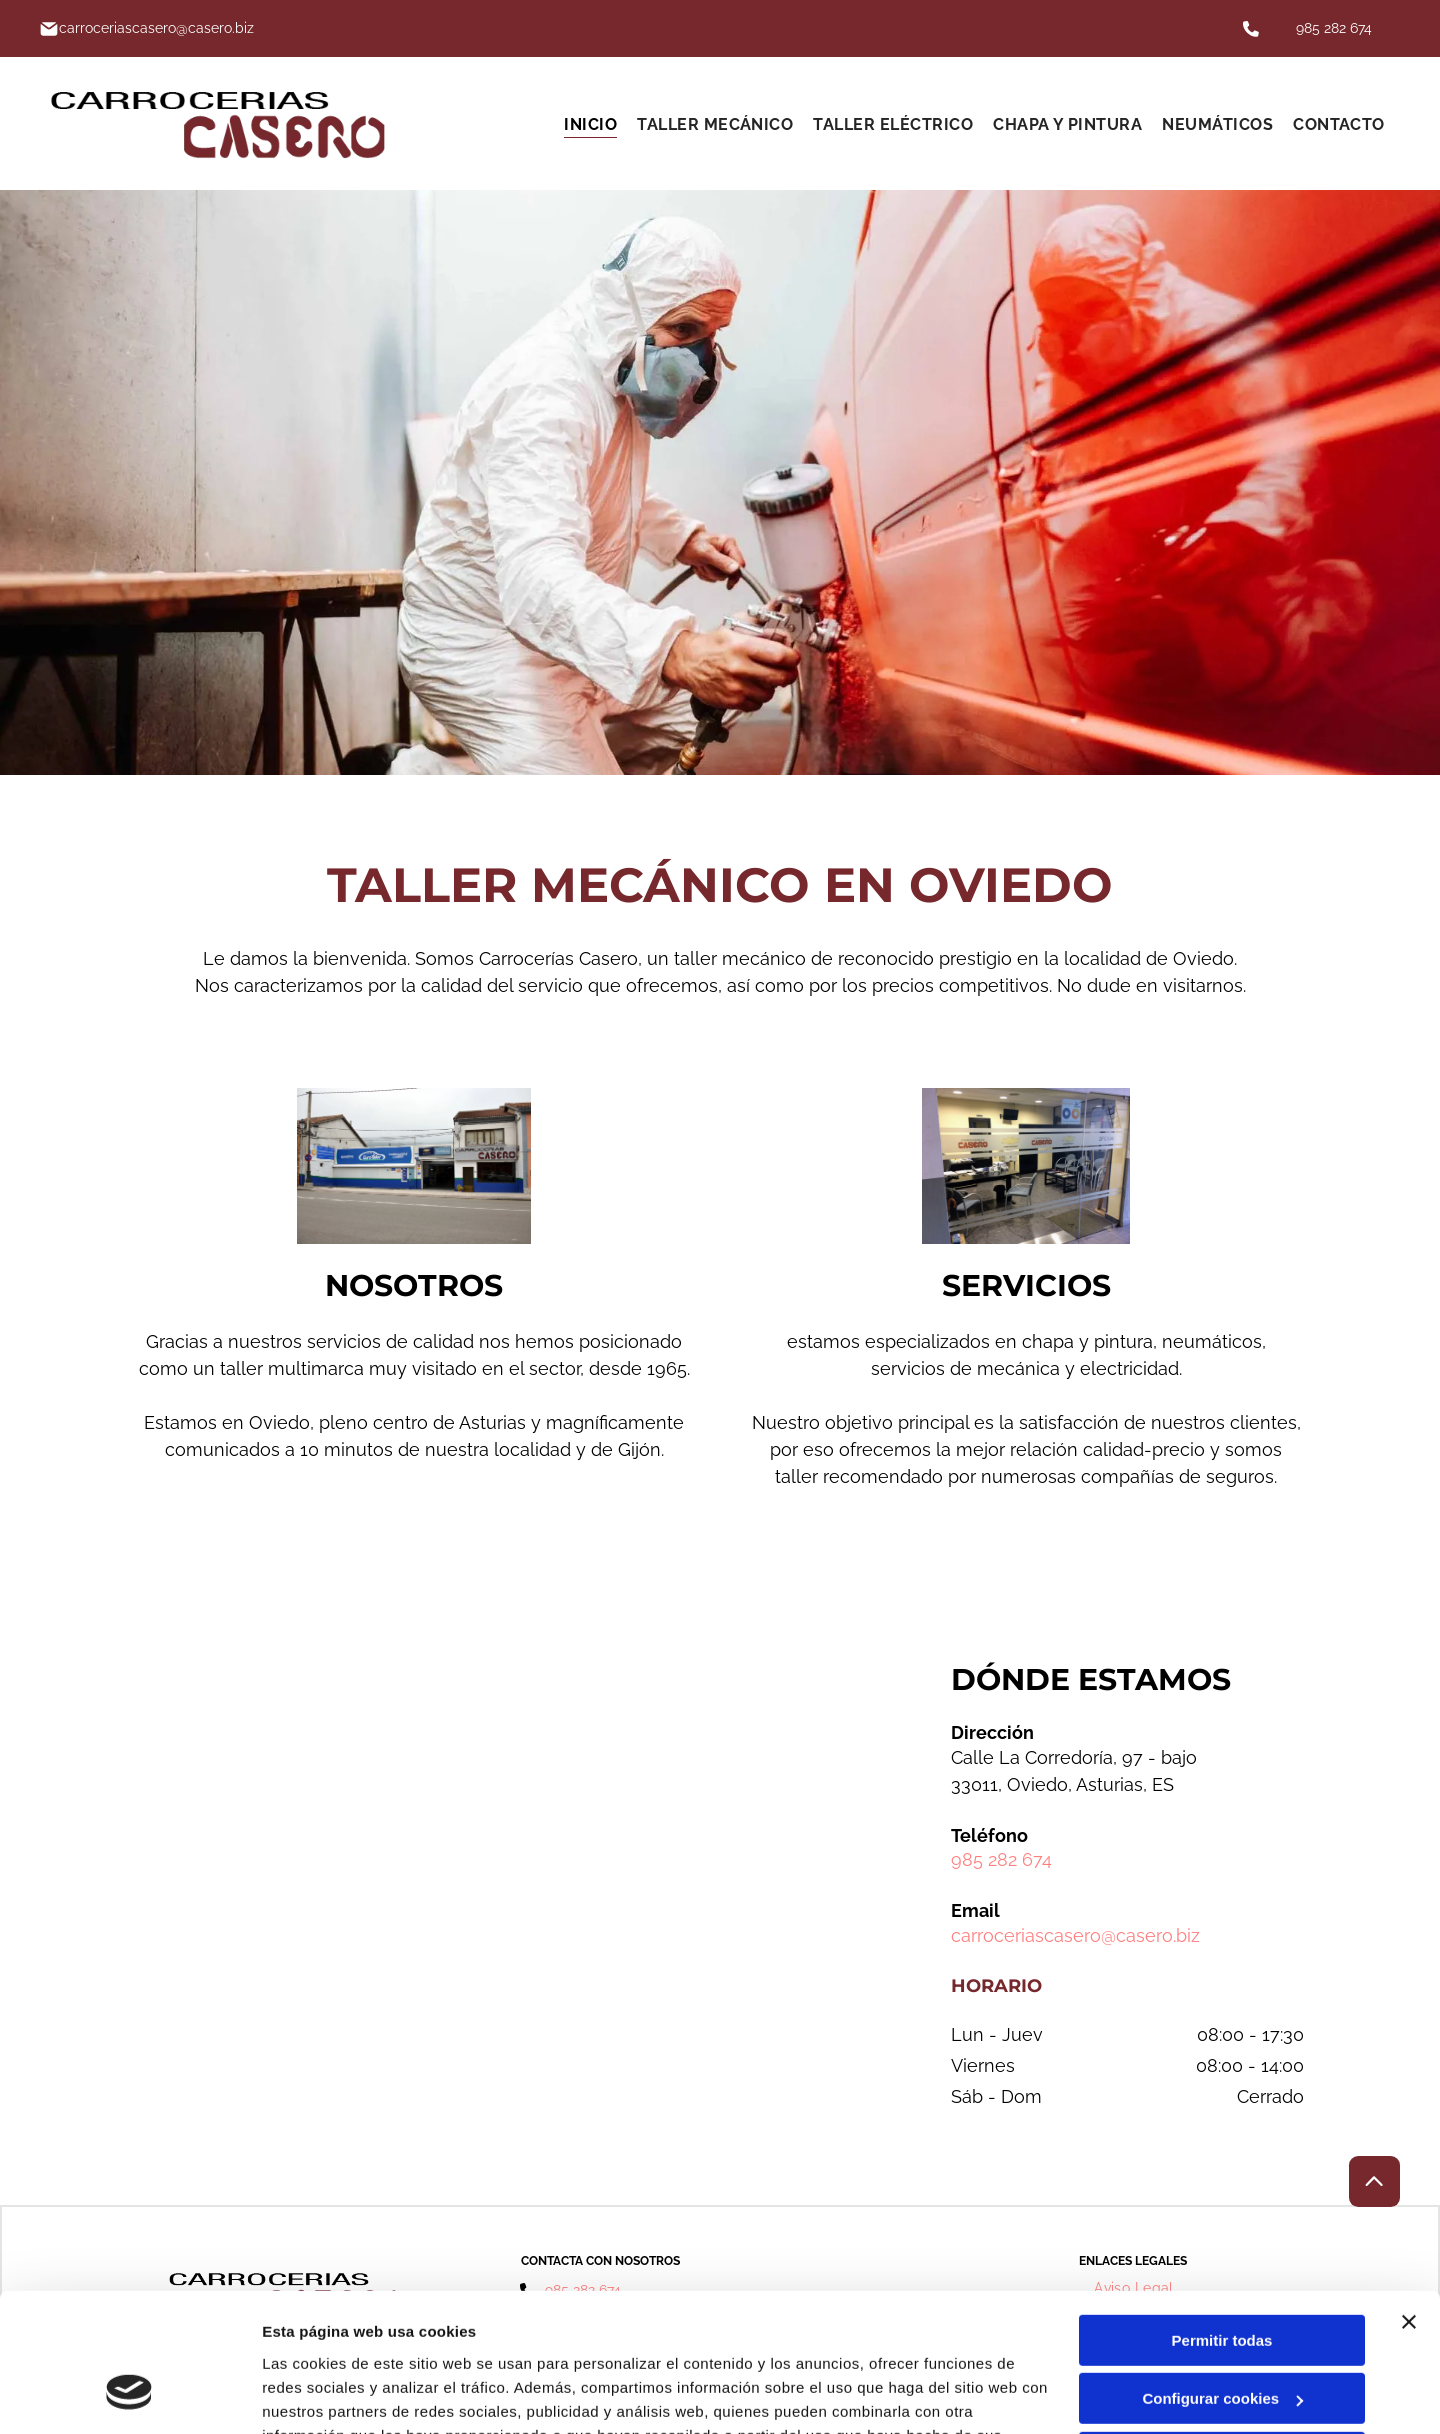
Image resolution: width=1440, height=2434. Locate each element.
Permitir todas (1222, 2220)
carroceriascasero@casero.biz (1075, 1935)
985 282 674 (1334, 28)
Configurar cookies (1222, 2278)
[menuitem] (590, 123)
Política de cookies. (408, 2339)
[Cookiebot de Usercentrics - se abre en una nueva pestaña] (129, 2395)
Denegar (1222, 2337)
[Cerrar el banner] (1409, 2202)
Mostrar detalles (320, 2394)
